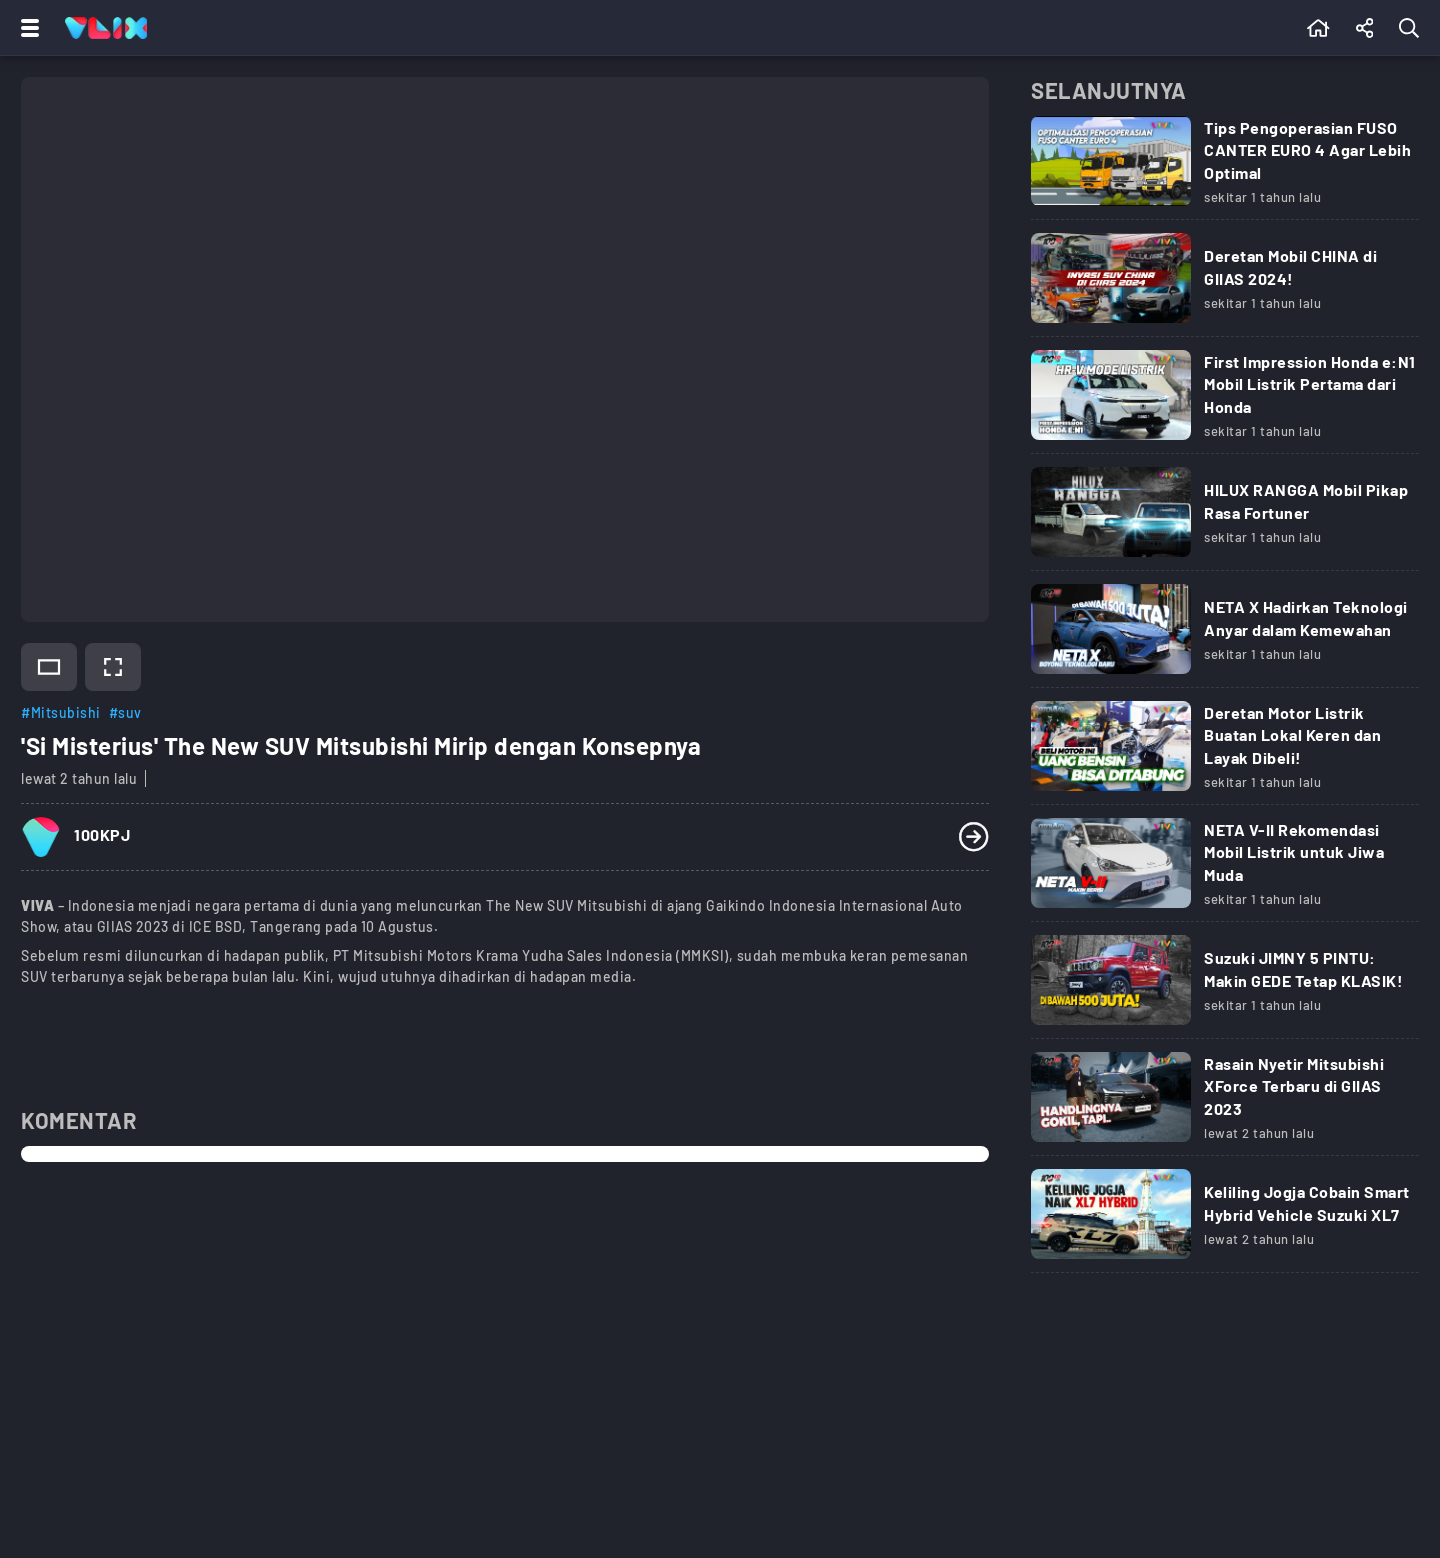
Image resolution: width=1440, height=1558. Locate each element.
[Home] (106, 28)
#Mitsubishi (61, 712)
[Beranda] (1318, 28)
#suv (125, 712)
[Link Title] (1225, 168)
